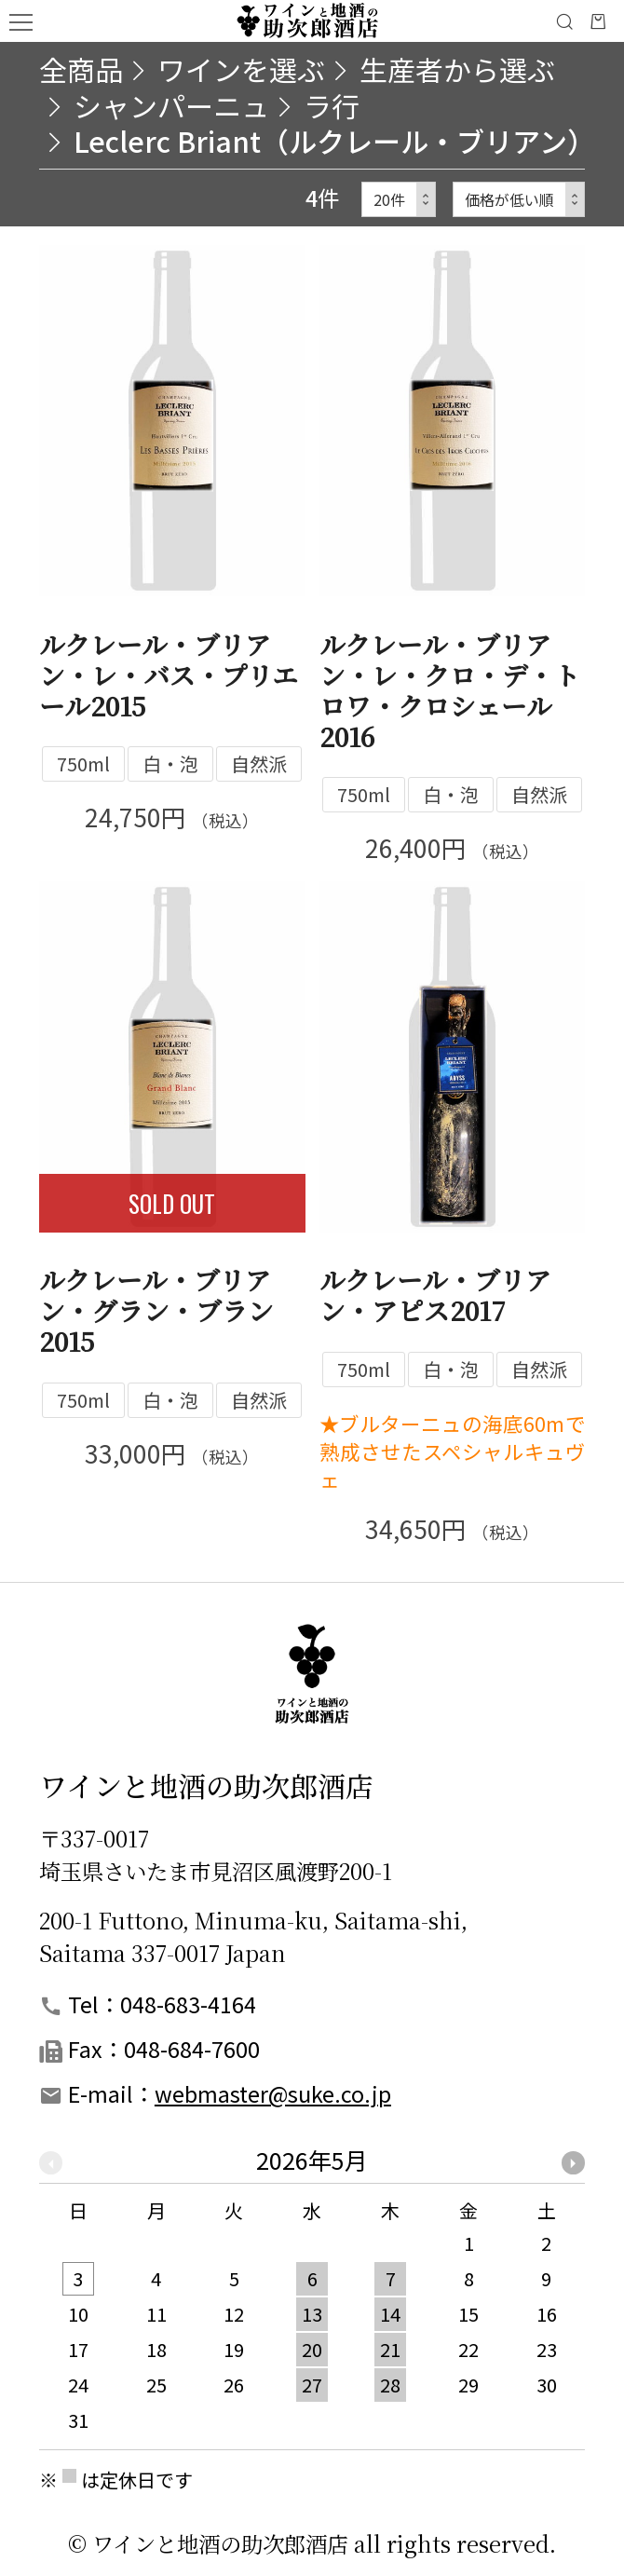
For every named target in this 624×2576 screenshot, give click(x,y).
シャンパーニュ (171, 105)
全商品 (81, 68)
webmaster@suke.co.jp (273, 2093)
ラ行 (331, 105)
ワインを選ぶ (241, 68)
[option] (312, 2299)
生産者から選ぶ (457, 68)
